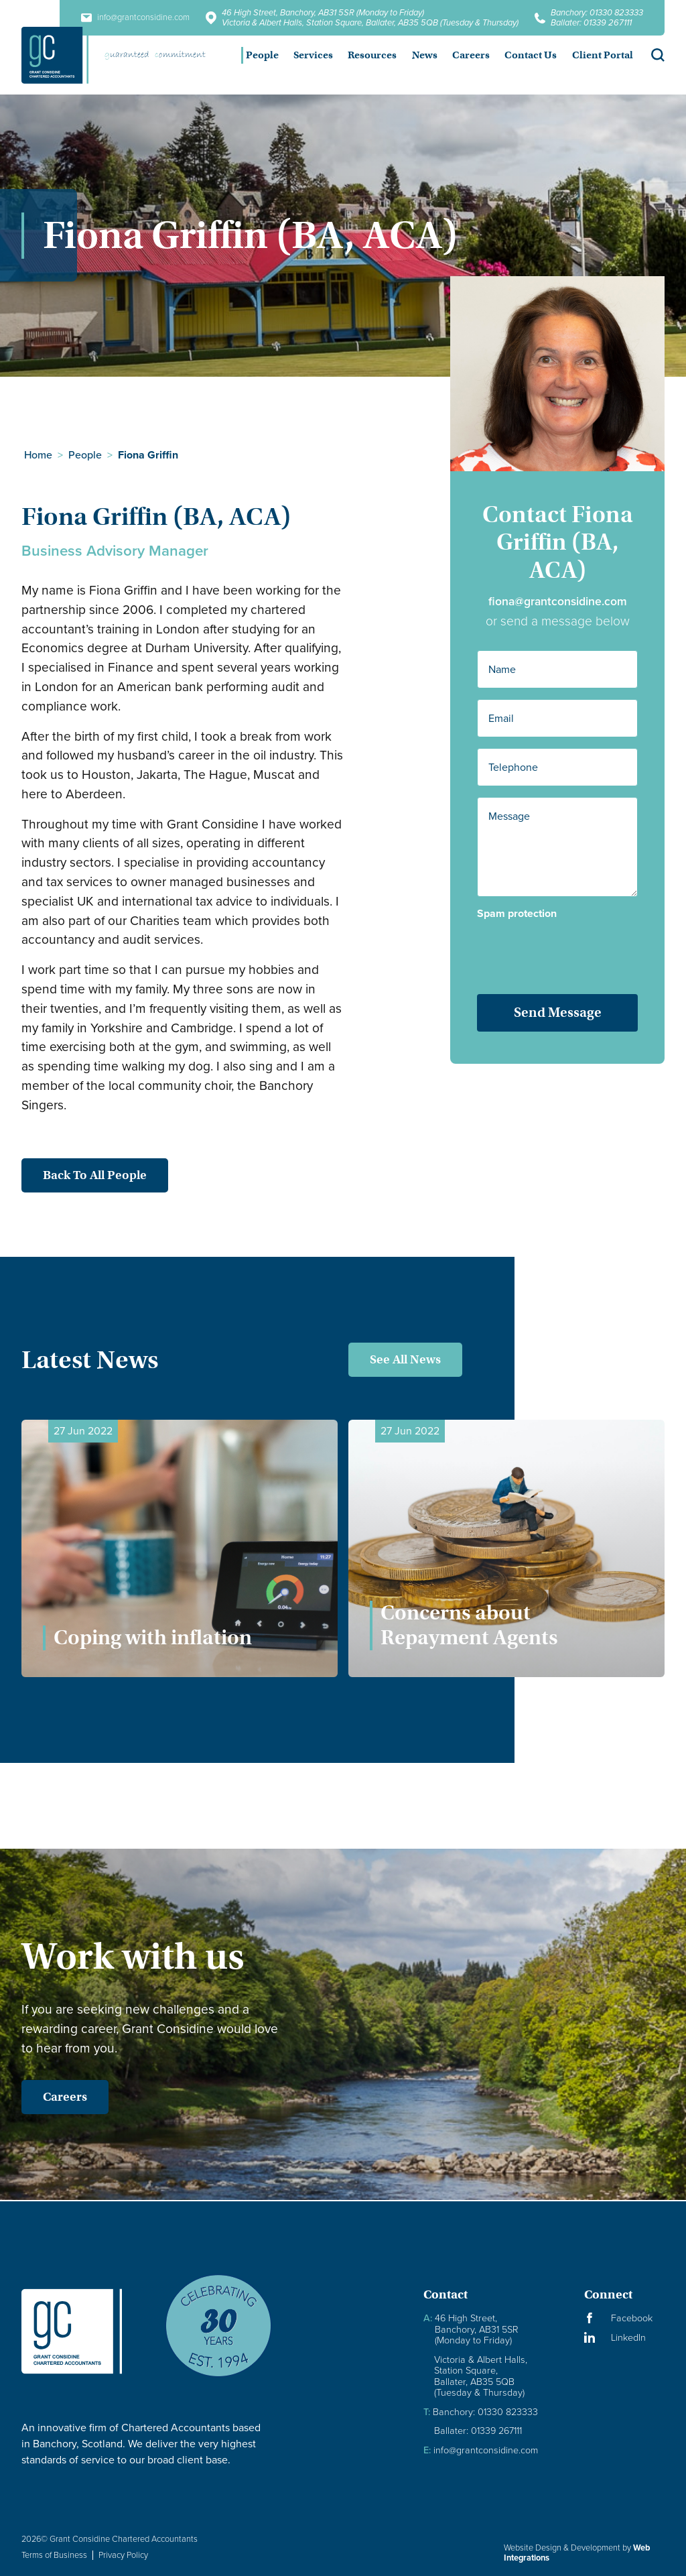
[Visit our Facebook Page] (624, 2318)
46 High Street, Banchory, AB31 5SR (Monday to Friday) (323, 12)
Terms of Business (54, 2555)
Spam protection (517, 914)
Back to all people (78, 1175)
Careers (48, 2096)
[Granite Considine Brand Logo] (82, 2331)
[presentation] (558, 946)
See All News (405, 1359)
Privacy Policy (123, 2555)
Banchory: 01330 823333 (597, 12)
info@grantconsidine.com (480, 2450)
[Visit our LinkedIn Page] (624, 2337)
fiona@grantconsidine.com (557, 601)
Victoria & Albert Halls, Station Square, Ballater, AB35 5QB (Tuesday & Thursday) (370, 22)
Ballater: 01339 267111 (591, 22)
